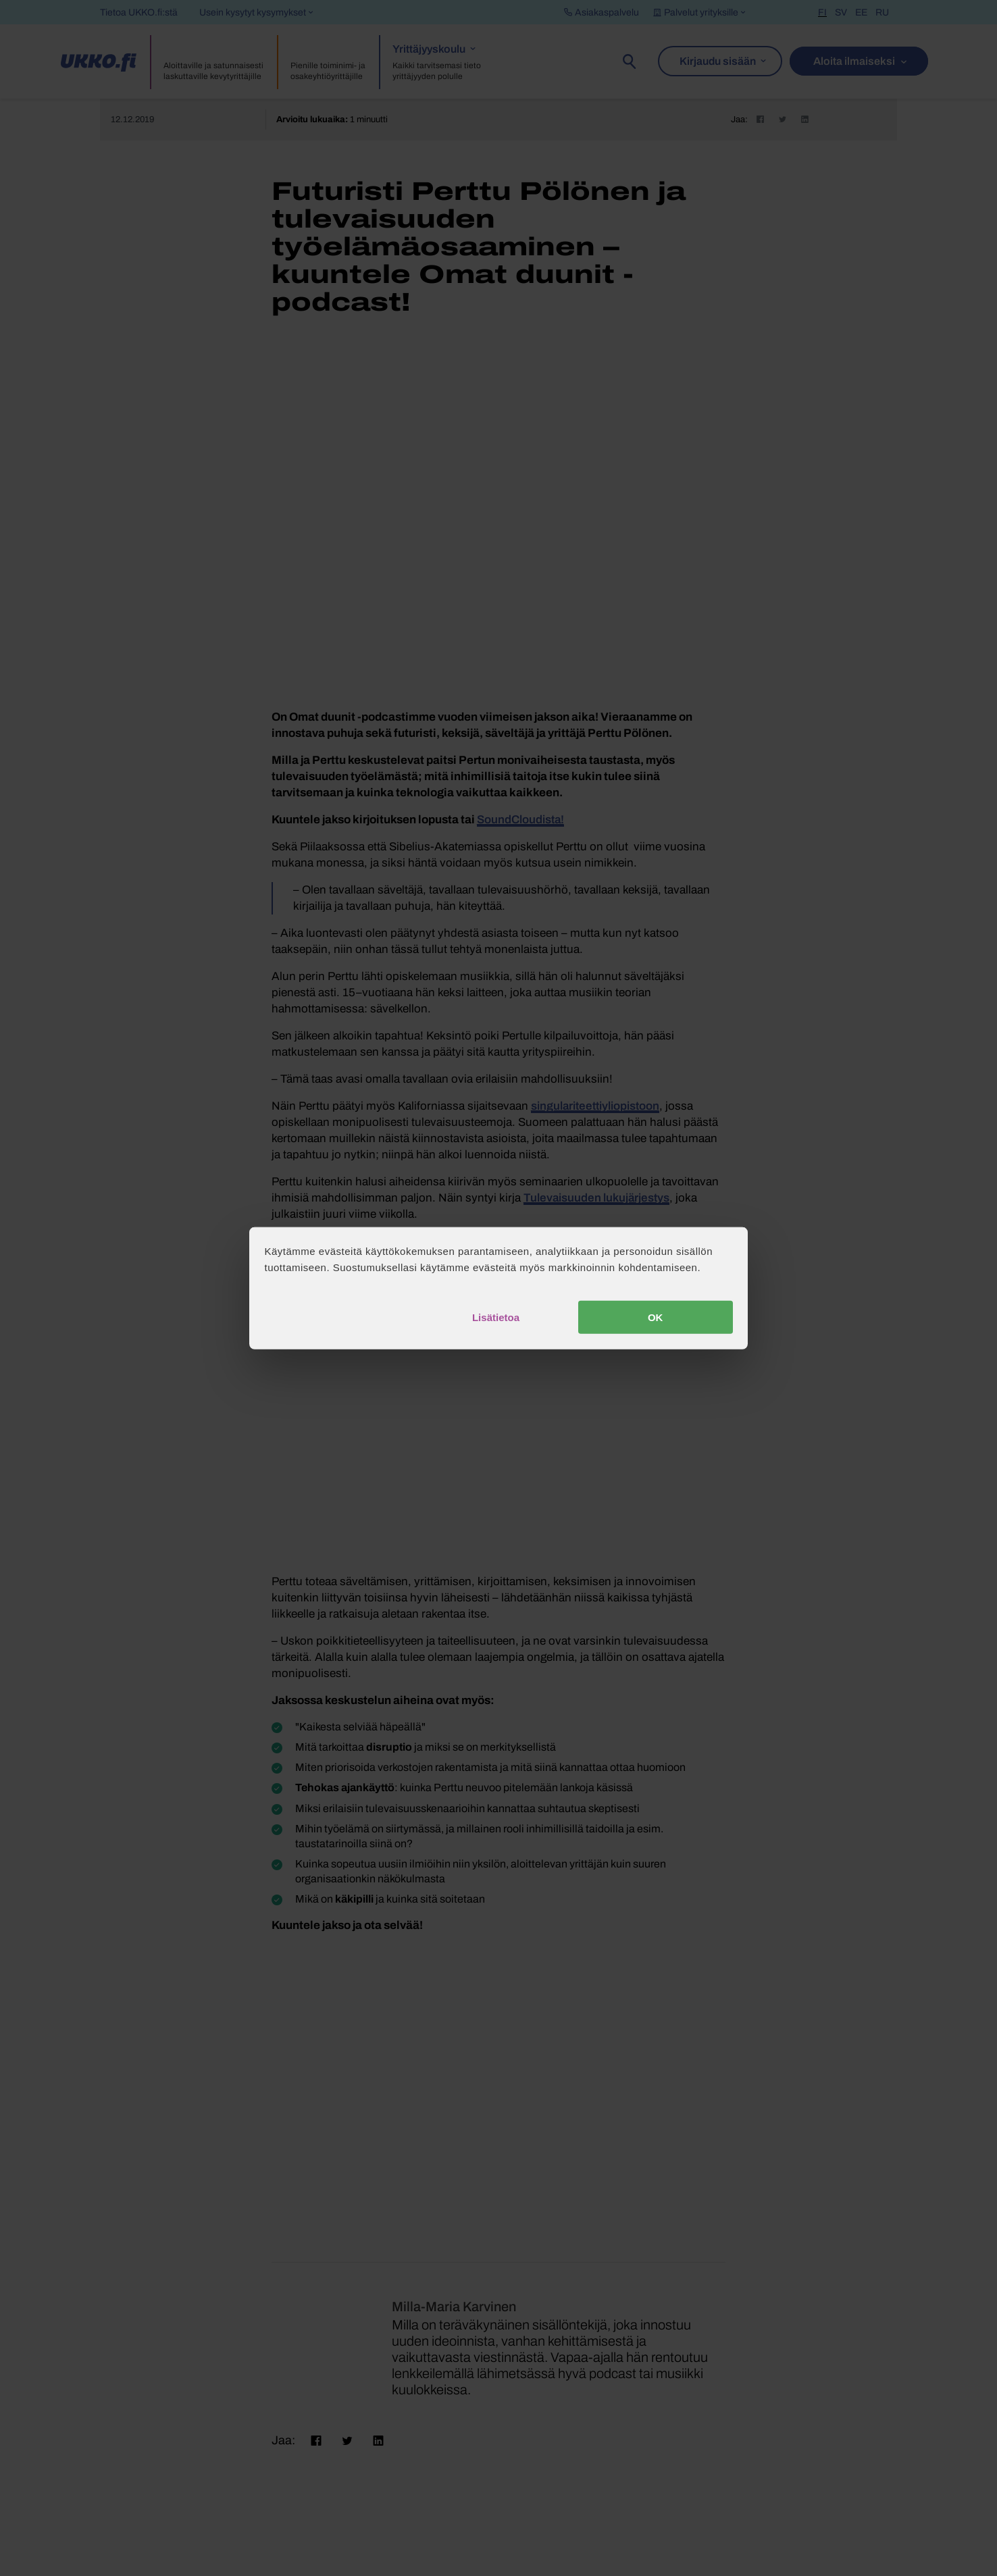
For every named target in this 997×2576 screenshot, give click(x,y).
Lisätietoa (495, 1317)
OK (655, 1317)
